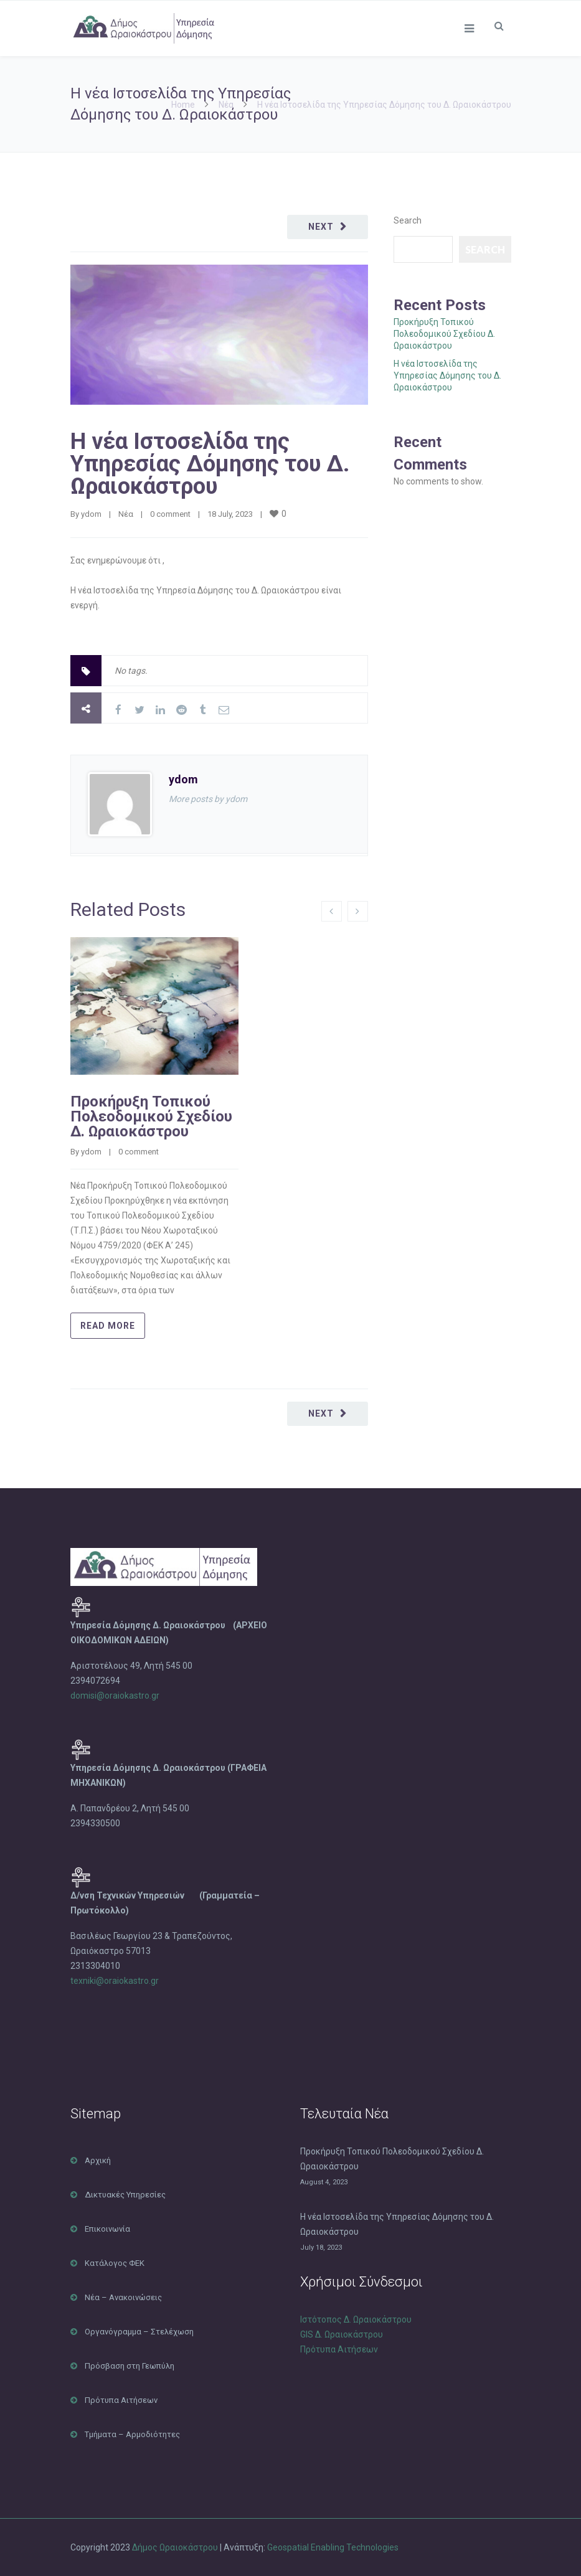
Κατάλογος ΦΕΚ (114, 2263)
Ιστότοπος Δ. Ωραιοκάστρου (356, 2319)
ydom (91, 514)
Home (183, 105)
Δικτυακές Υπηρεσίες (125, 2194)
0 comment (170, 514)
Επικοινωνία (107, 2229)
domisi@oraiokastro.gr (115, 1696)
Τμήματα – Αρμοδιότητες (132, 2434)
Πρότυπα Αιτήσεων (121, 2400)
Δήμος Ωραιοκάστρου (175, 2547)
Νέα (226, 105)
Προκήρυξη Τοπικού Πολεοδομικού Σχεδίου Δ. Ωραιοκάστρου (151, 1116)
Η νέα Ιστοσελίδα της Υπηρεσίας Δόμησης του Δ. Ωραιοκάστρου (209, 463)
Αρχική (98, 2160)
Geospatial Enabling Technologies (333, 2547)
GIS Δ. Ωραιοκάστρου (341, 2334)
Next (321, 227)
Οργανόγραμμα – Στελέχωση (139, 2331)
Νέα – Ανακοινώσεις (123, 2297)
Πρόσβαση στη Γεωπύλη (129, 2366)
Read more (107, 1326)
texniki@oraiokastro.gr (114, 1981)
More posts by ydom (208, 799)
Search (408, 220)
